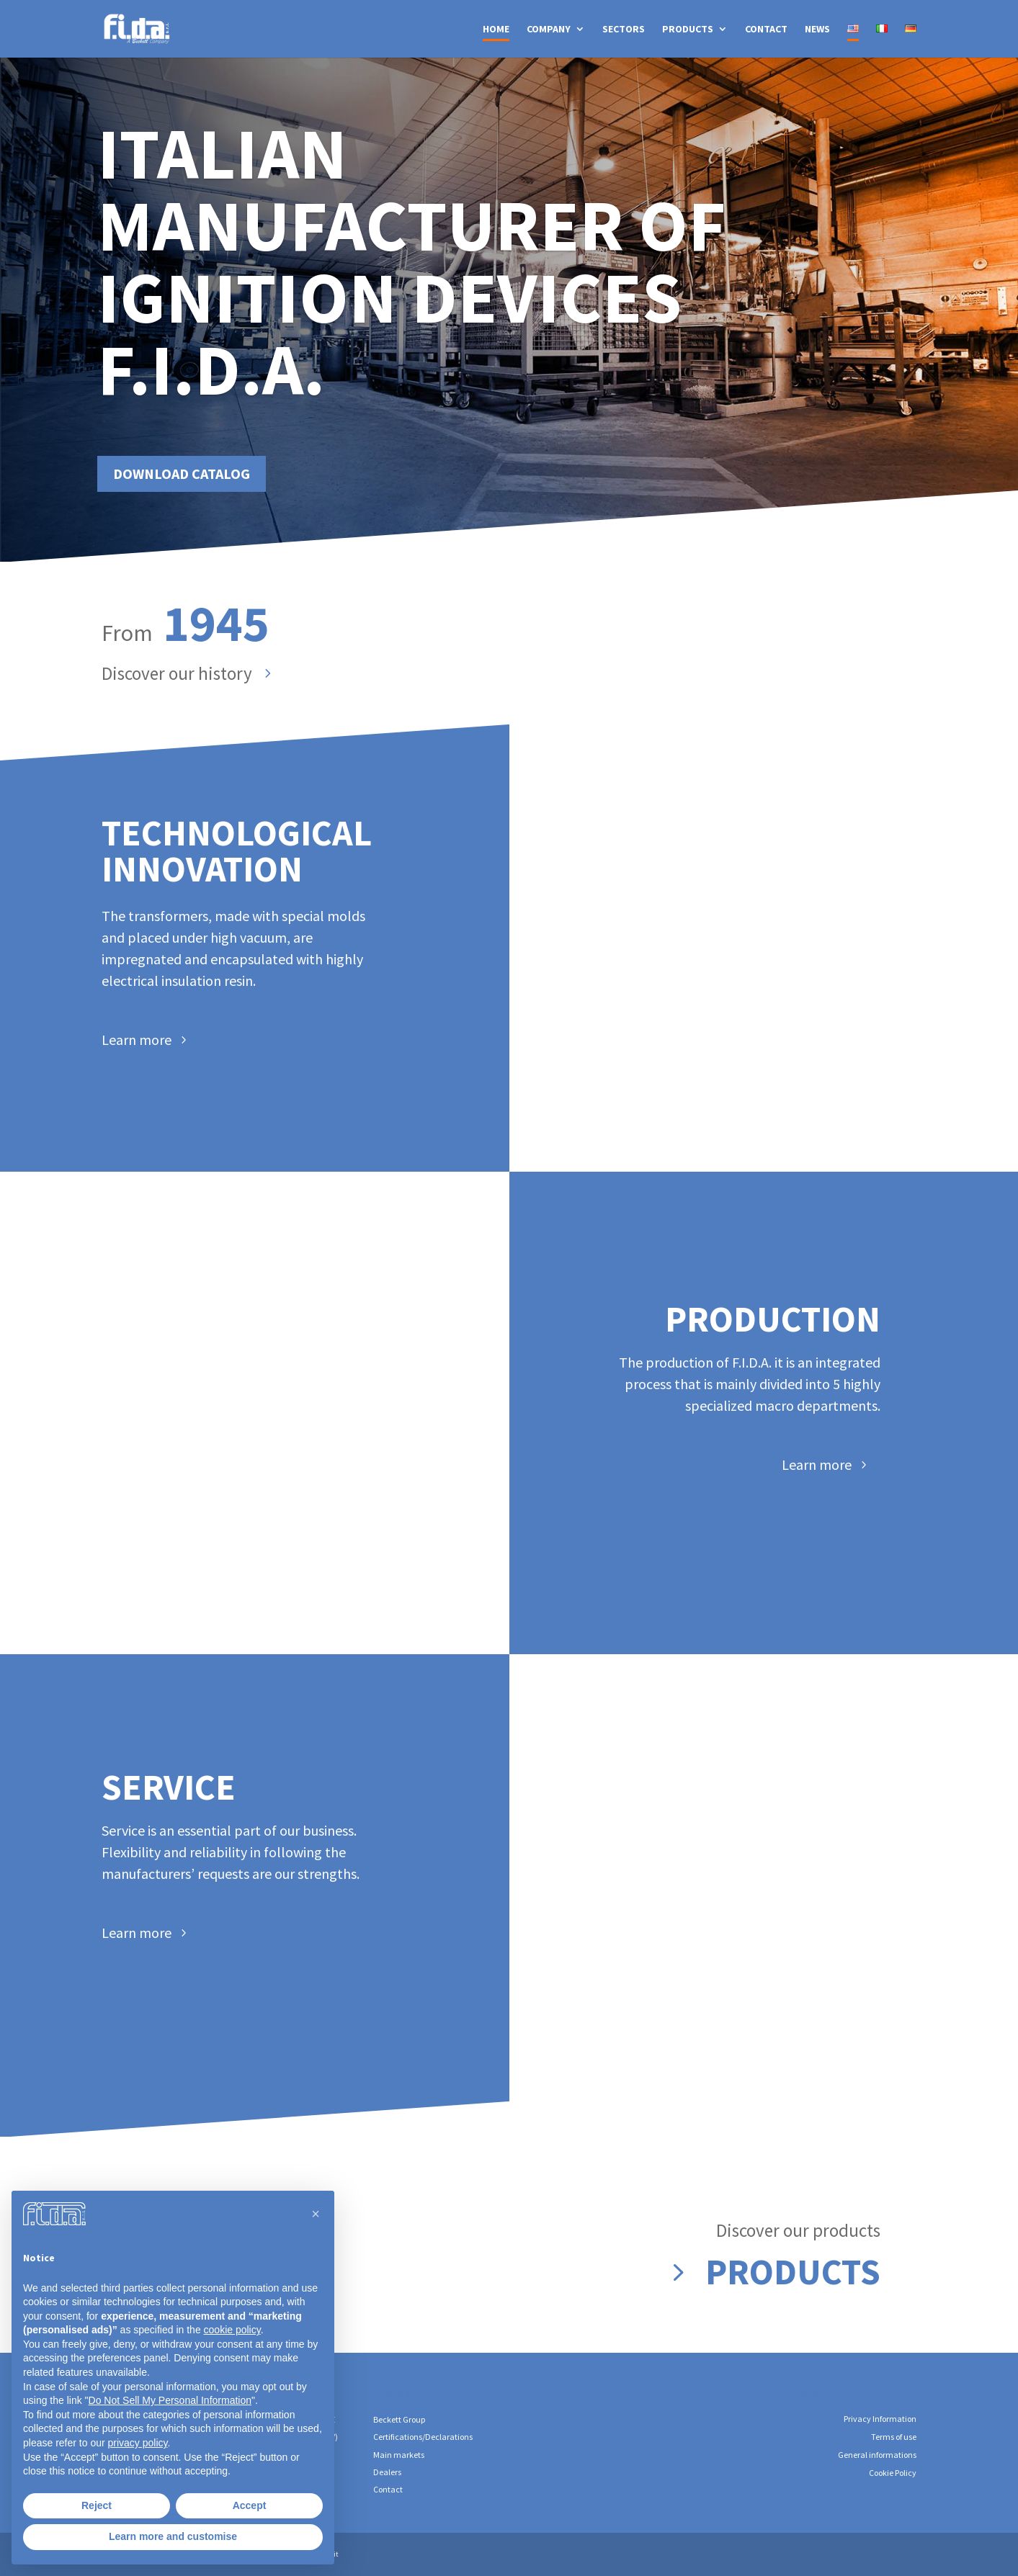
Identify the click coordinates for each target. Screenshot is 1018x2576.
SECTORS (623, 29)
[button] (315, 2213)
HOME (496, 29)
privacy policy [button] (138, 2443)
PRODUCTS (687, 29)
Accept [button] (250, 2505)
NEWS (817, 29)
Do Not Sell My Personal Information (170, 2400)
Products (792, 2271)
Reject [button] (96, 2505)
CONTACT (766, 29)
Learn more (136, 1040)
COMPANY (549, 29)
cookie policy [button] (232, 2329)
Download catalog (223, 454)
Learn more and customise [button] (173, 2536)
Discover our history (177, 673)
